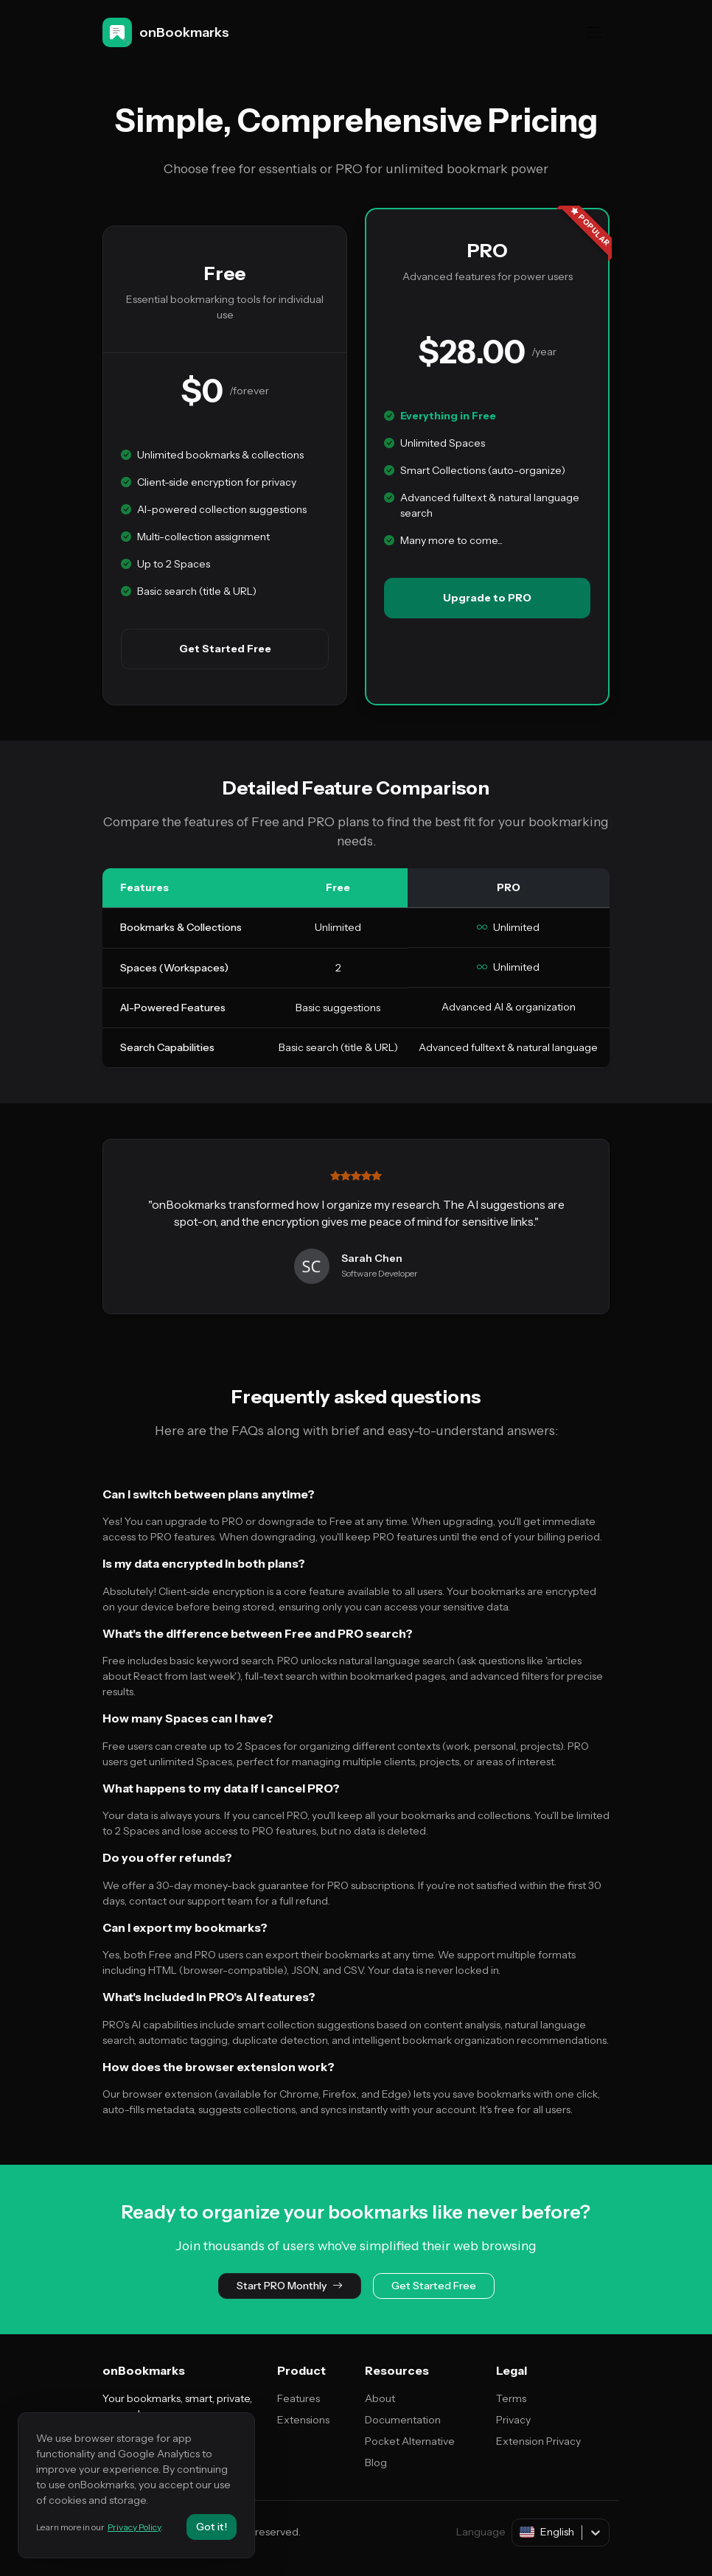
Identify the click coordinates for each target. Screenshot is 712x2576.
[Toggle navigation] (594, 32)
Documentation (403, 2419)
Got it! (211, 2526)
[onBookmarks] (168, 32)
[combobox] (521, 2532)
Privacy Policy (134, 2527)
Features (298, 2398)
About (380, 2398)
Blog (376, 2462)
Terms (511, 2398)
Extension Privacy (538, 2441)
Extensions (303, 2419)
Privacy (513, 2419)
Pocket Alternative (410, 2441)
